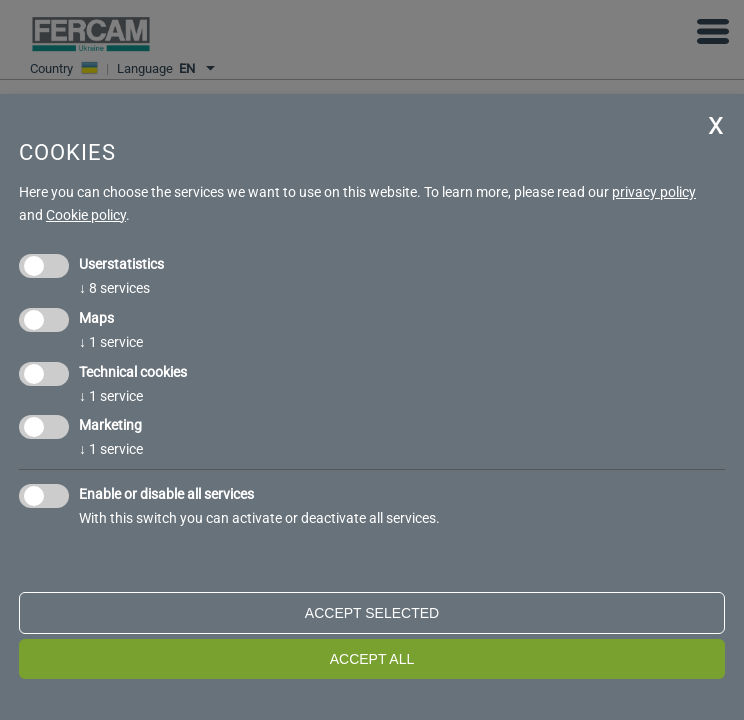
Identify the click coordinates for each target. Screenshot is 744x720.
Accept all (372, 659)
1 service (111, 342)
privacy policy (654, 192)
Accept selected (372, 613)
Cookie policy (86, 215)
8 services (114, 288)
